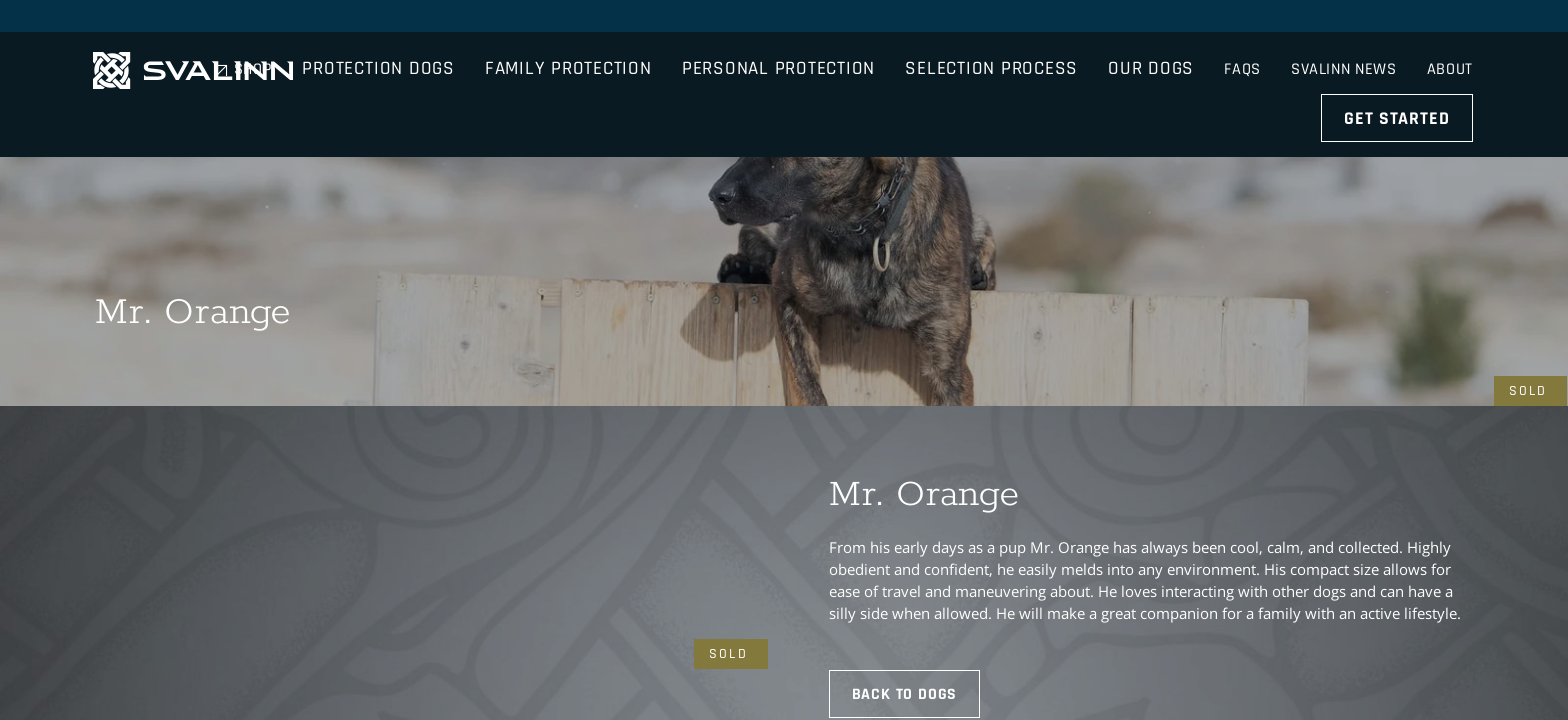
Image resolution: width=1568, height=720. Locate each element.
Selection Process (1090, 74)
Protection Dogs (477, 74)
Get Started (1399, 74)
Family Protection (667, 74)
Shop (1169, 19)
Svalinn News (1343, 19)
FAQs (1239, 19)
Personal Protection (877, 74)
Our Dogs (1250, 74)
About (1452, 19)
